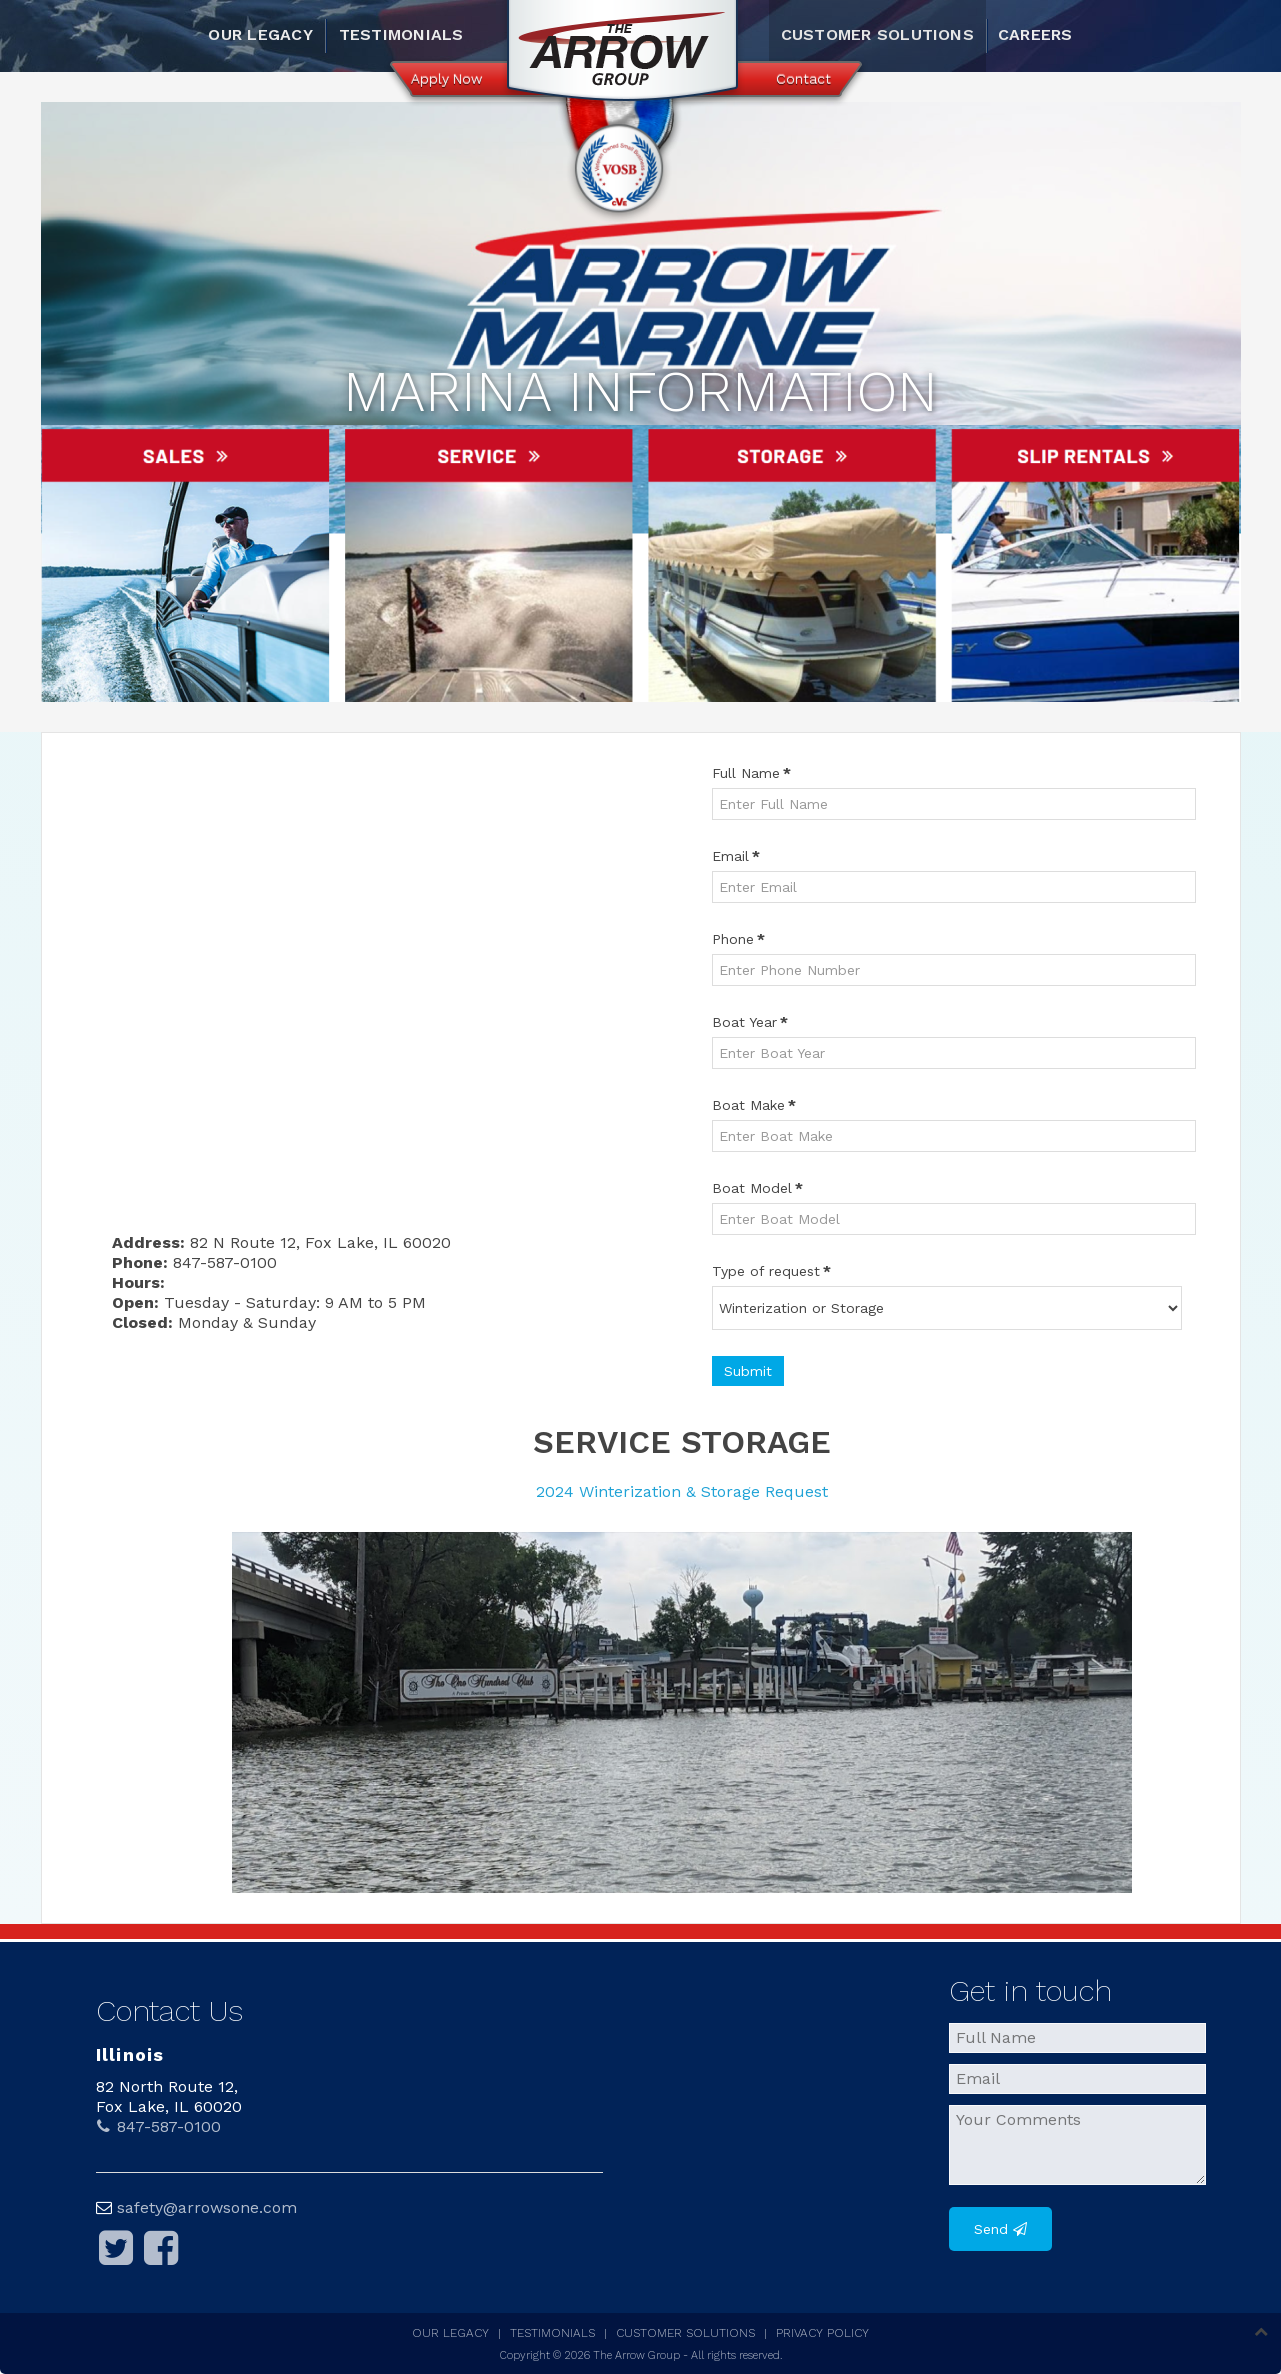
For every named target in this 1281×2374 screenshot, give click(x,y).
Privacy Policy (822, 2333)
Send (991, 2229)
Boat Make (754, 1105)
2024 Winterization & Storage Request (682, 1491)
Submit (748, 1371)
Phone (738, 939)
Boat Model (757, 1188)
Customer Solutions (877, 34)
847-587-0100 (158, 2126)
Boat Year (750, 1022)
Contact (803, 79)
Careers (1035, 34)
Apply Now (446, 79)
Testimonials (401, 34)
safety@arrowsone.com (207, 2207)
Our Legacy (260, 34)
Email (736, 856)
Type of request (771, 1271)
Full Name (751, 773)
